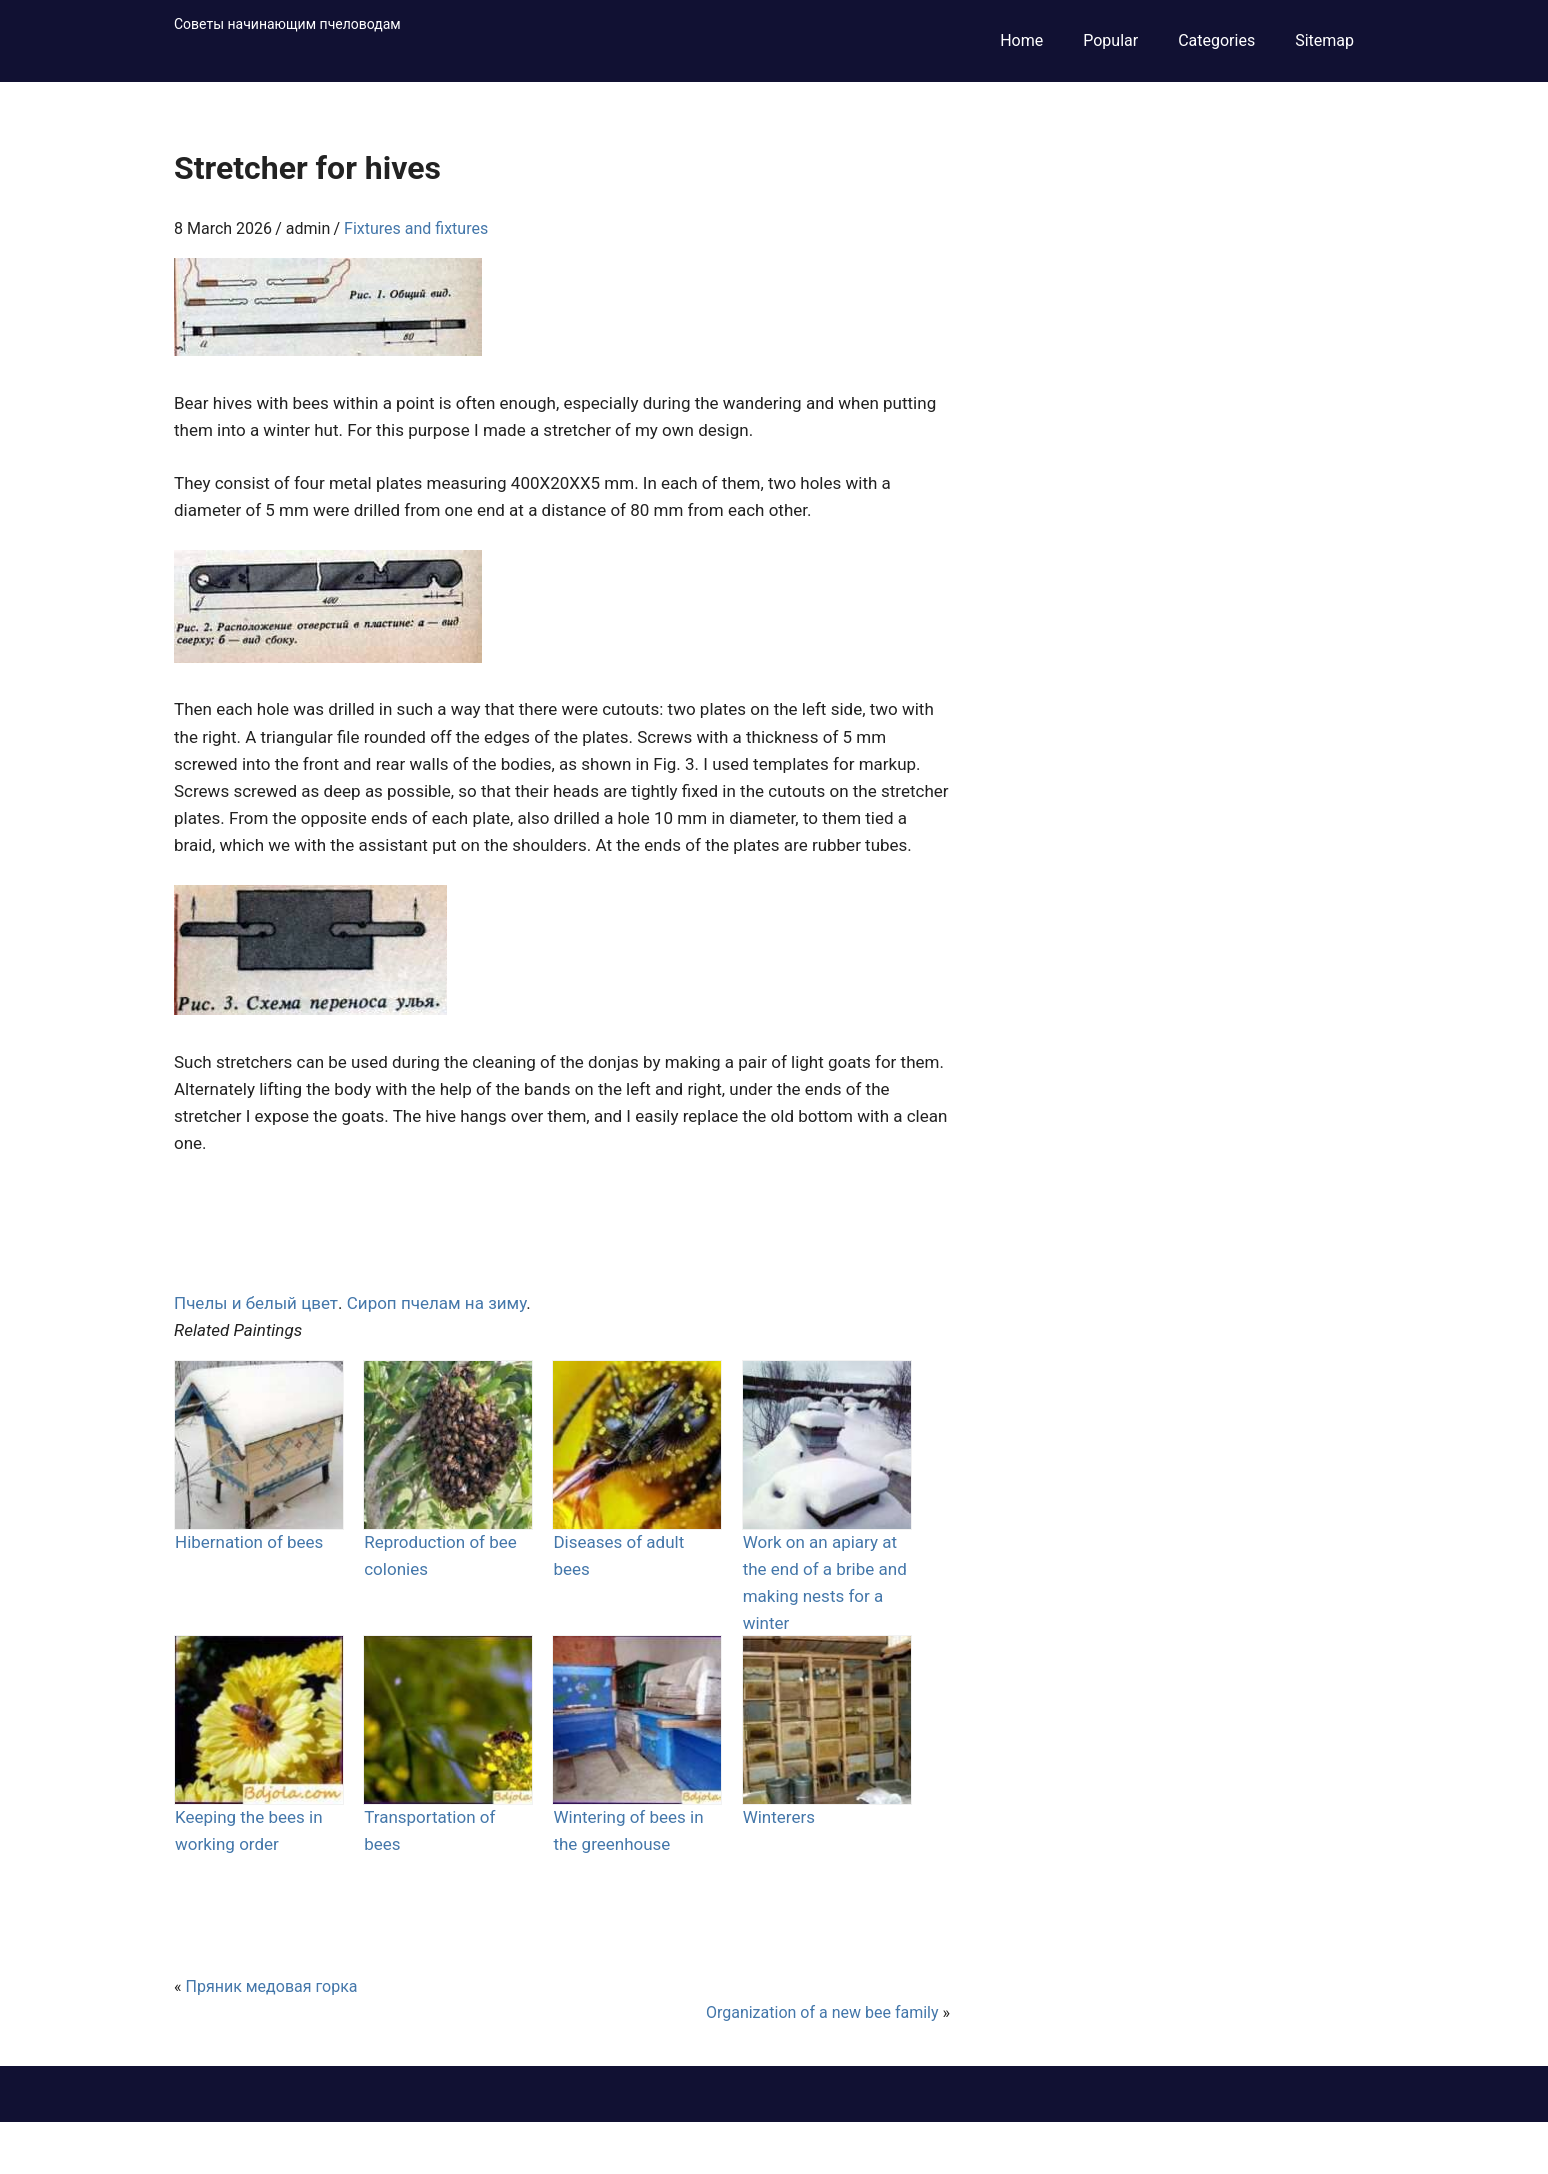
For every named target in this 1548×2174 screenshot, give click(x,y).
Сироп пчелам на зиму (437, 1303)
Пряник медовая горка (271, 1986)
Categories (1216, 40)
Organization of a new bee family (822, 2012)
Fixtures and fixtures (416, 228)
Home (1021, 40)
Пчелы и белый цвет (256, 1303)
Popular (1110, 40)
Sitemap (1324, 40)
